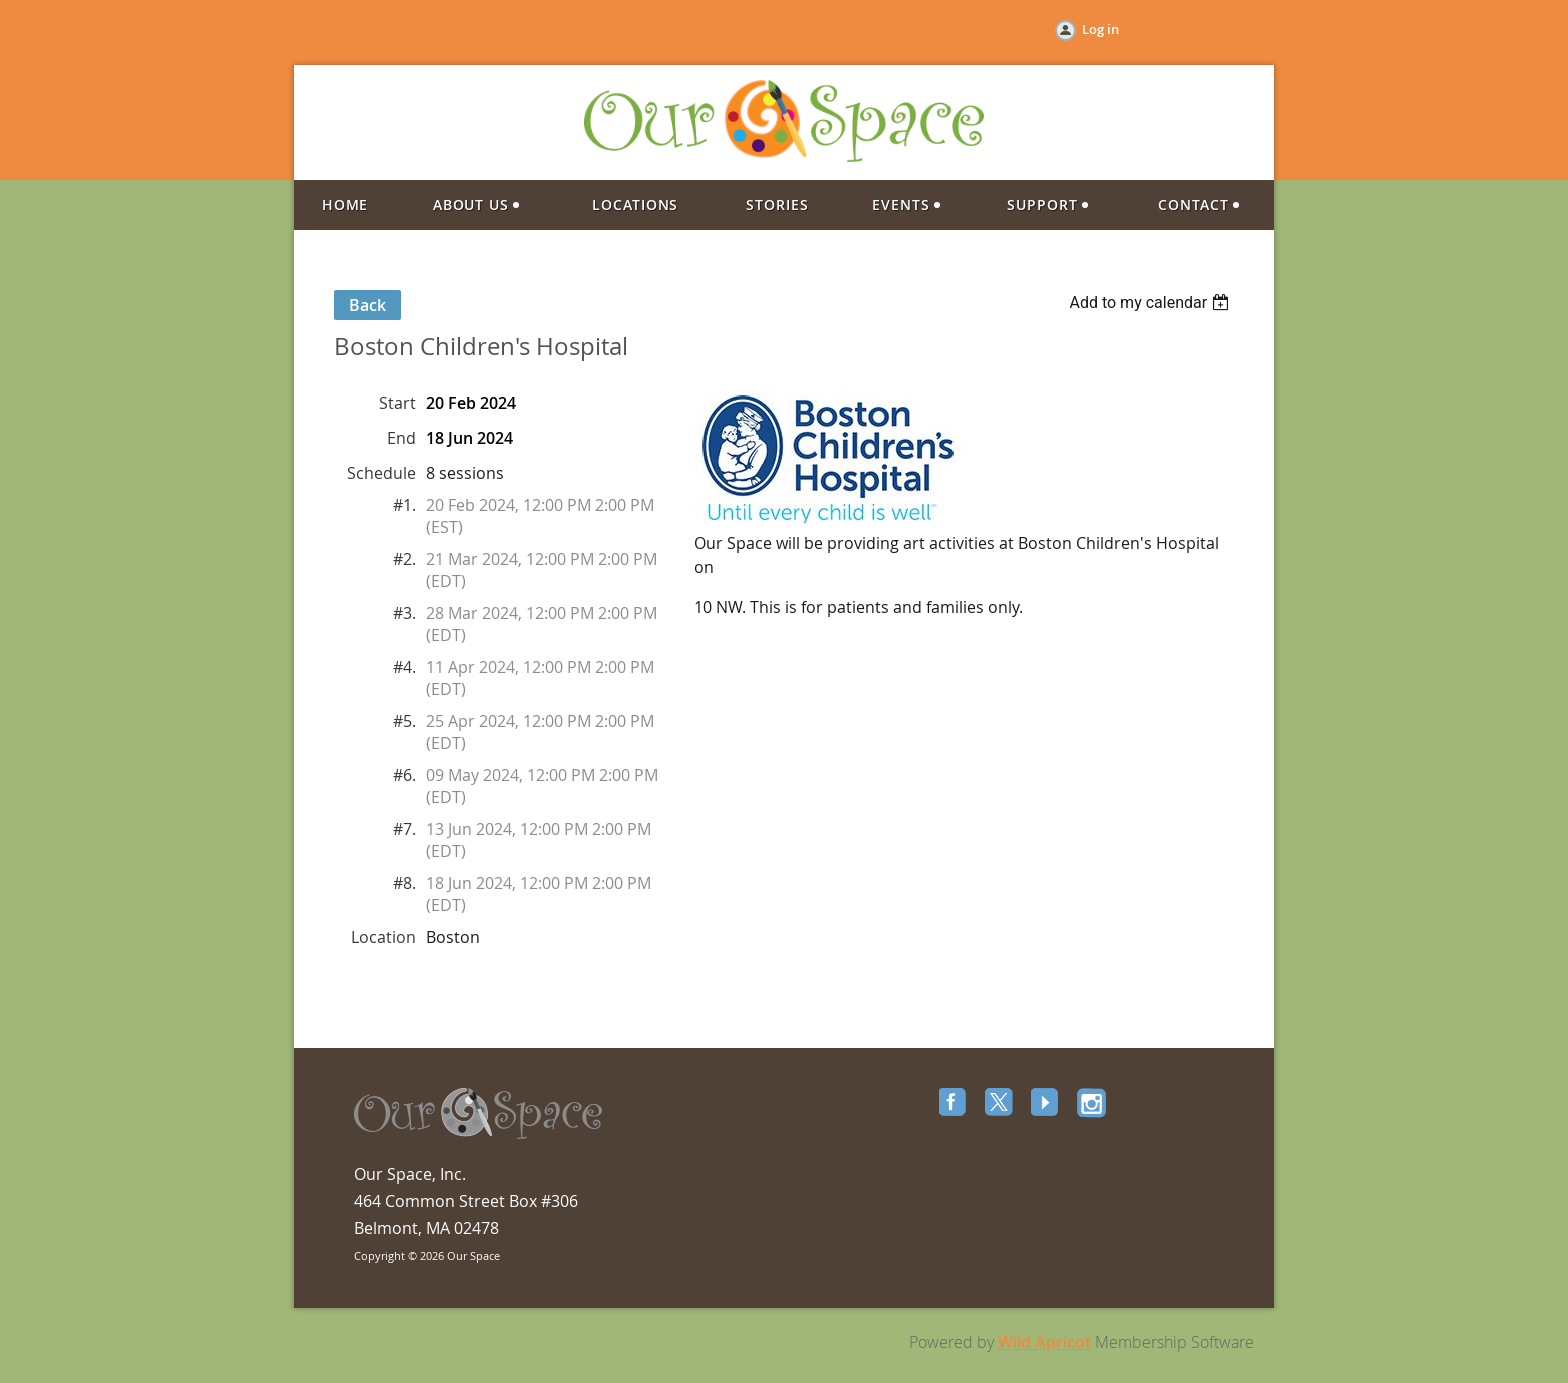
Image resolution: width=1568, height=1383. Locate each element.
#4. (404, 667)
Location (383, 937)
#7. (404, 829)
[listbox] (1151, 302)
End (401, 438)
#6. (404, 775)
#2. (404, 559)
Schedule (381, 473)
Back (367, 305)
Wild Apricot (1044, 1342)
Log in (1100, 29)
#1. (404, 505)
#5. (404, 721)
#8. (404, 883)
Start (397, 403)
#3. (404, 613)
